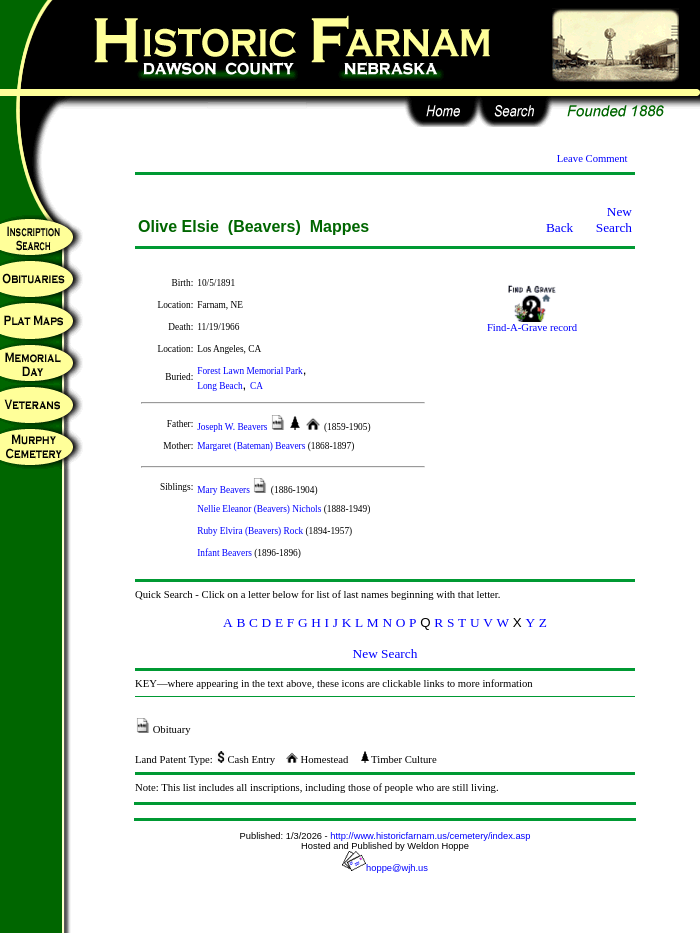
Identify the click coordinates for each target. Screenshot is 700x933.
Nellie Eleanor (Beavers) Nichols (260, 509)
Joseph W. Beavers (233, 427)
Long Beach (219, 386)
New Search (614, 219)
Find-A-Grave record (532, 323)
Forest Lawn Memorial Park (249, 371)
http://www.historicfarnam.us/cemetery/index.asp (430, 836)
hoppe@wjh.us (385, 868)
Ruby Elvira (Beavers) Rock (251, 531)
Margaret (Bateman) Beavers (252, 446)
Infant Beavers (225, 553)
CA (256, 386)
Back (559, 227)
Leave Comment (592, 158)
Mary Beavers (224, 490)
